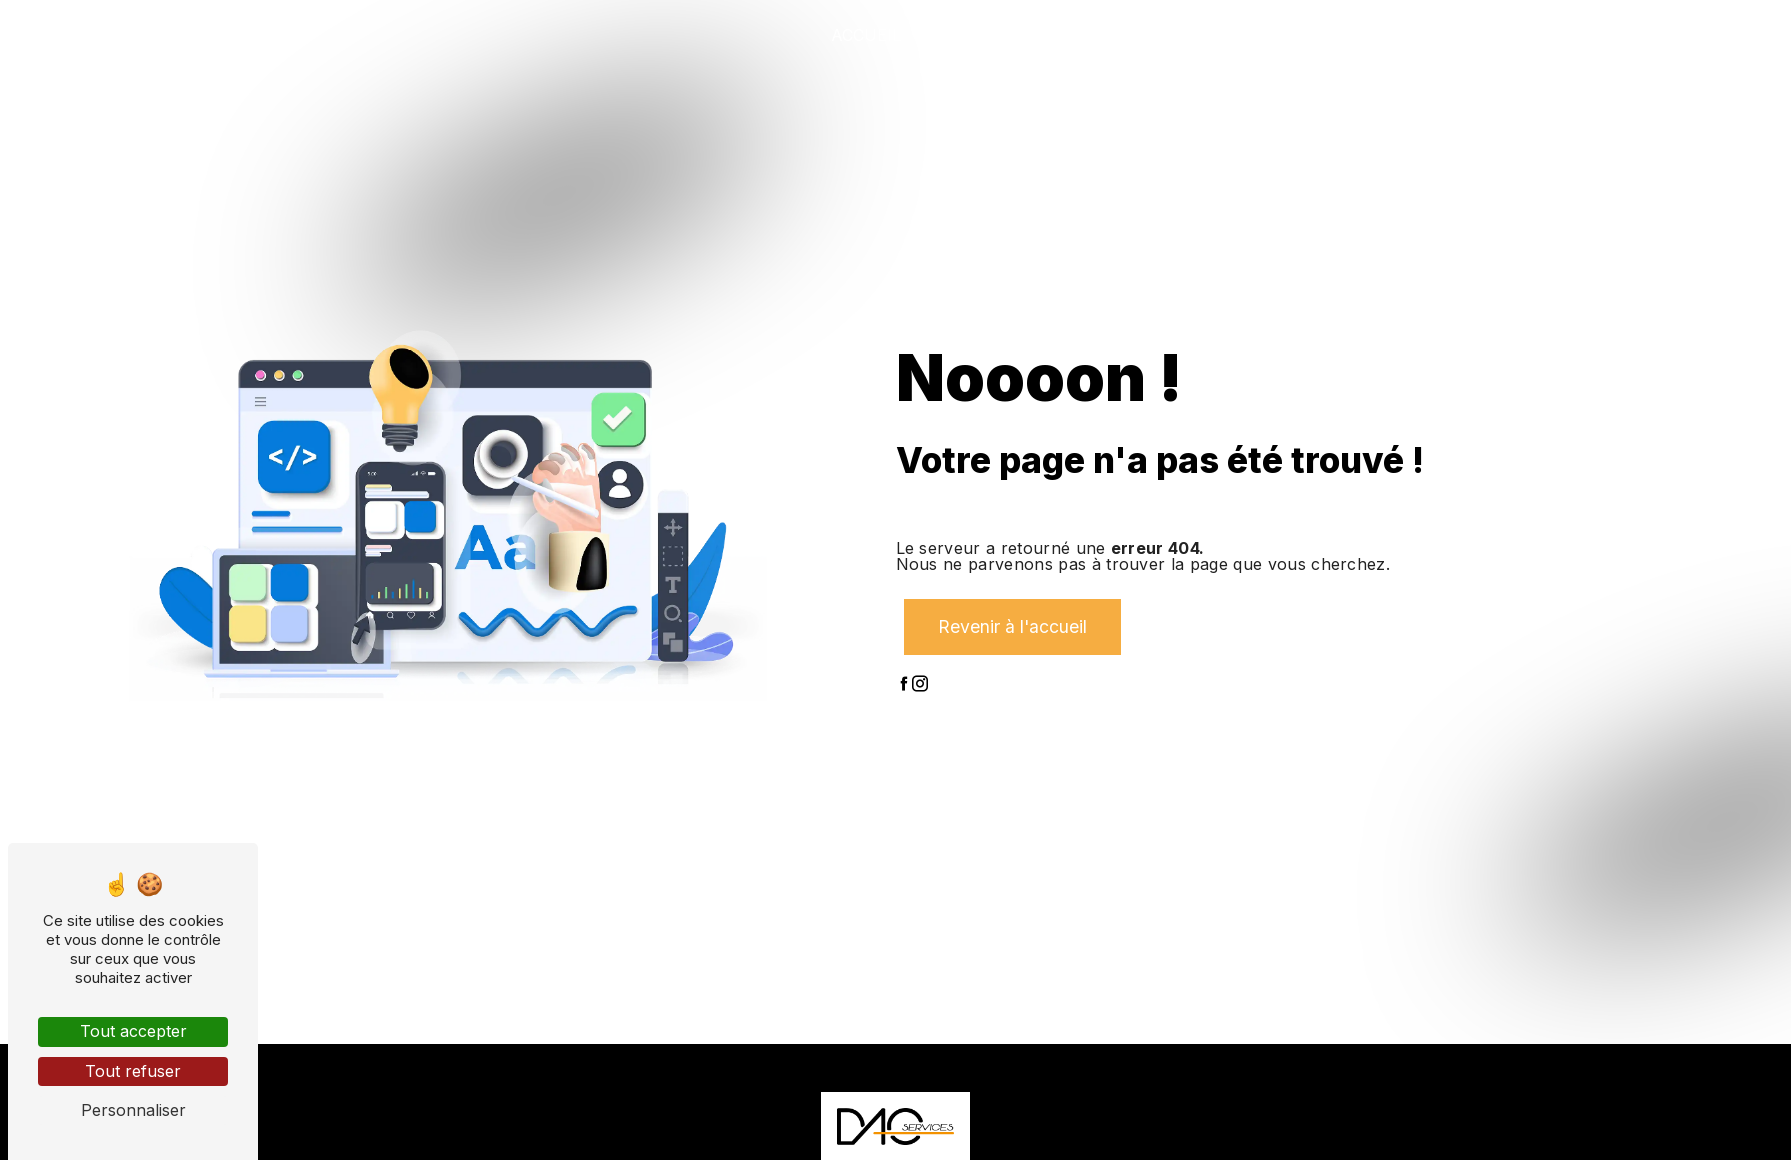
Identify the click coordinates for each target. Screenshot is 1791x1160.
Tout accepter (133, 1031)
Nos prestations (1202, 35)
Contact (1661, 35)
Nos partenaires (1521, 35)
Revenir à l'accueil (1012, 626)
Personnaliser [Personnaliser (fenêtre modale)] (133, 1110)
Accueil (866, 35)
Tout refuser (133, 1071)
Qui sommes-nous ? (1012, 35)
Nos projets (1362, 35)
